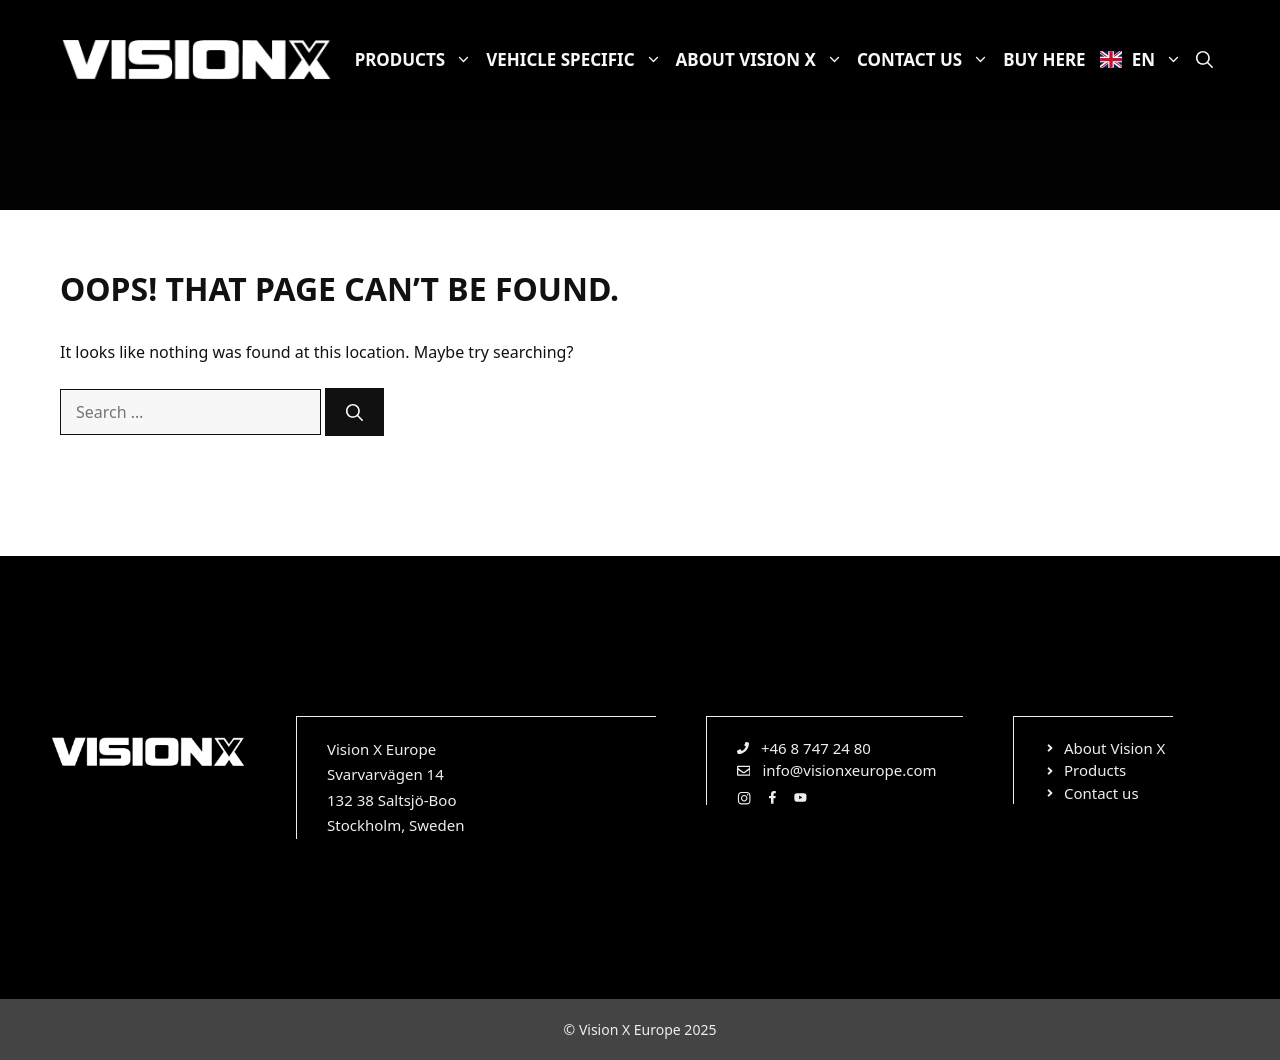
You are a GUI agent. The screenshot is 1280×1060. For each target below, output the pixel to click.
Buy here (1044, 59)
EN (1144, 60)
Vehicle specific (577, 60)
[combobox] (190, 412)
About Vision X (763, 60)
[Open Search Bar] (1204, 60)
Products (417, 60)
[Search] (354, 412)
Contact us (926, 60)
